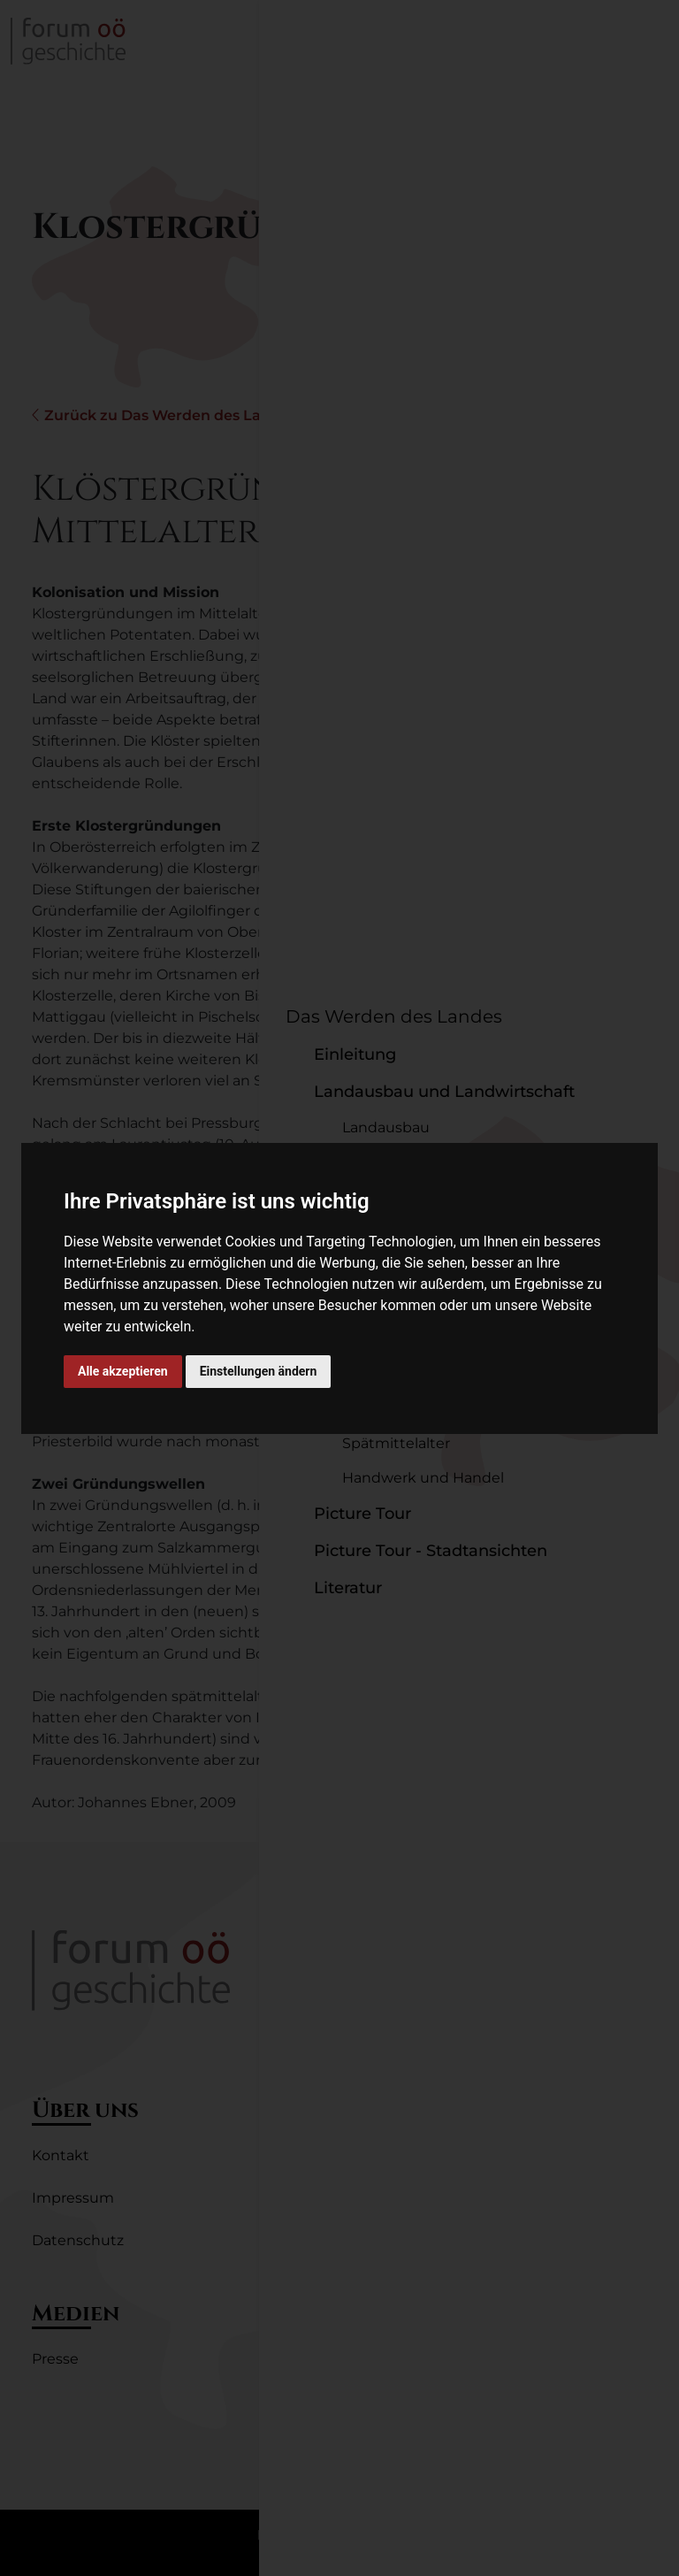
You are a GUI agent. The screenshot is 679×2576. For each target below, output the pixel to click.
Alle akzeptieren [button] (123, 1371)
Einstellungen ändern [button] (258, 1371)
